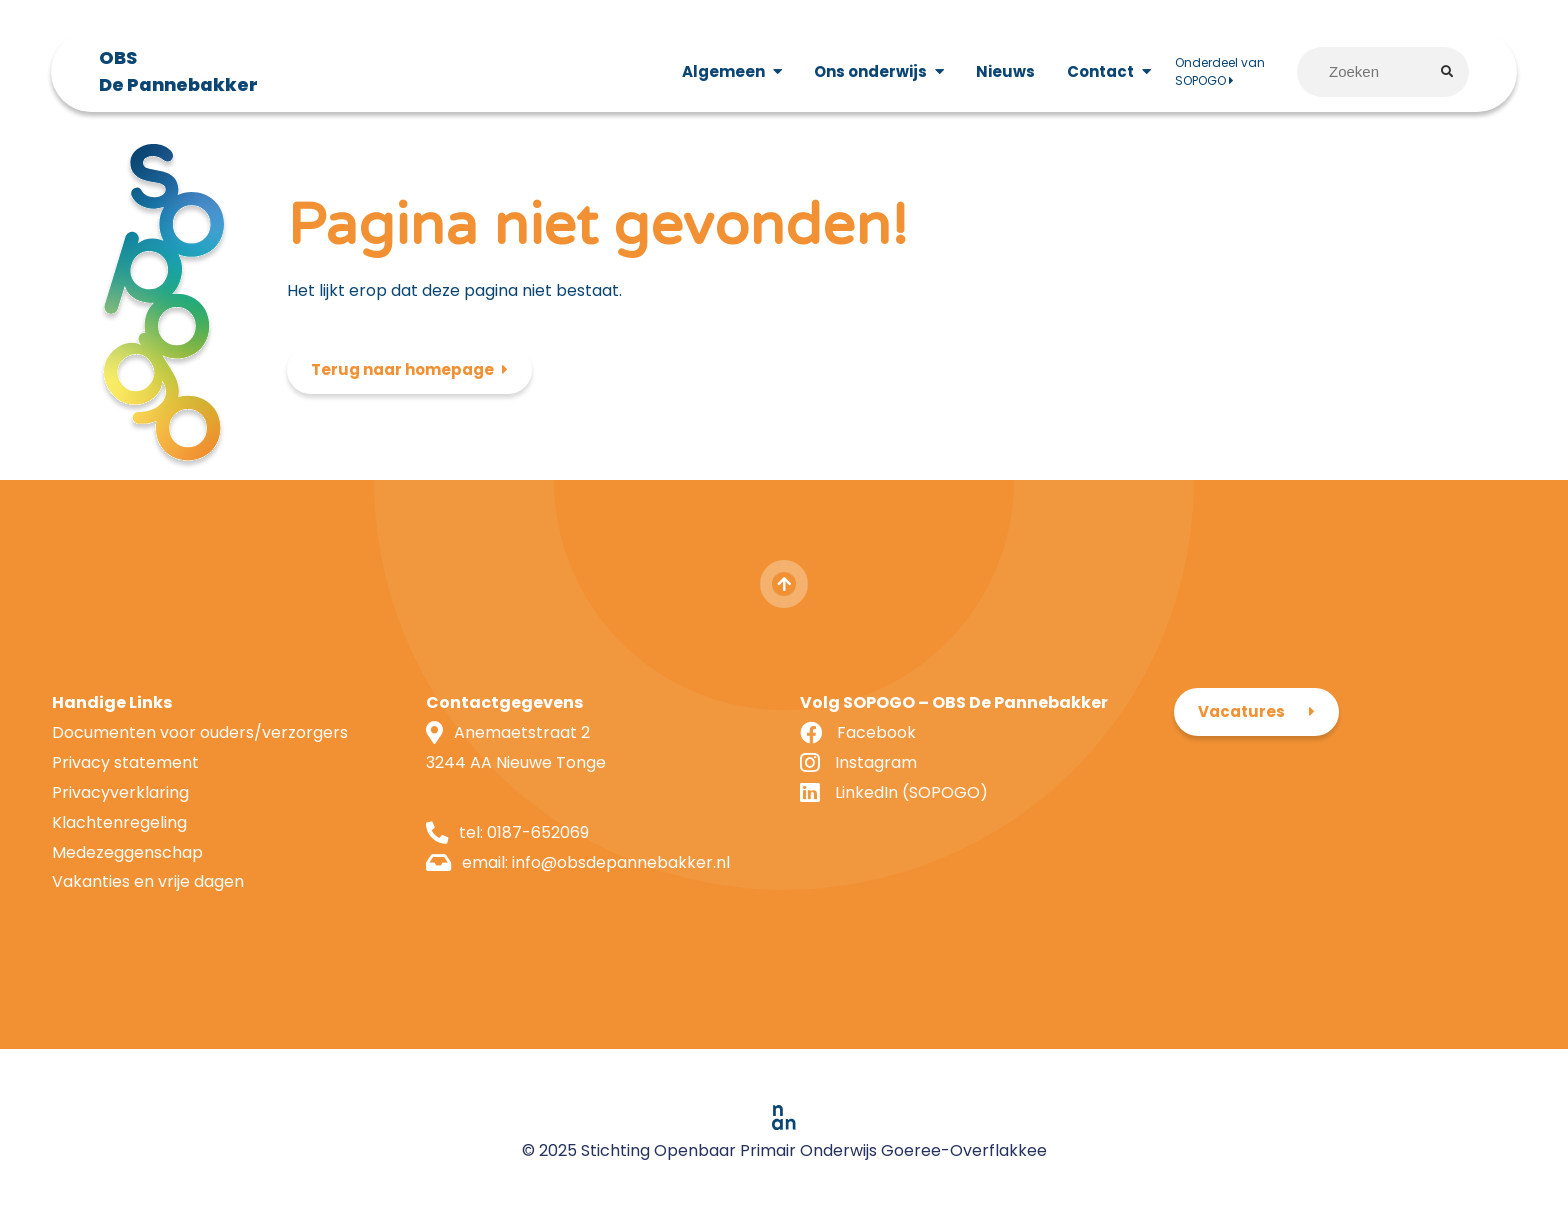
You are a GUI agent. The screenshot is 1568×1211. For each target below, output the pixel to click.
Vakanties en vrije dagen (148, 881)
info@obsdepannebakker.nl (621, 862)
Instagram (876, 762)
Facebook (876, 732)
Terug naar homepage (402, 369)
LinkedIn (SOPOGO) (911, 792)
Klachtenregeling (119, 822)
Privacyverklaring (120, 792)
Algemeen (723, 71)
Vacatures (1241, 711)
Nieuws (1005, 71)
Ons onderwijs (870, 71)
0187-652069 (538, 832)
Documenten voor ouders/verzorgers (200, 732)
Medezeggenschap (127, 852)
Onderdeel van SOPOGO (1220, 71)
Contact (1100, 71)
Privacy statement (125, 762)
